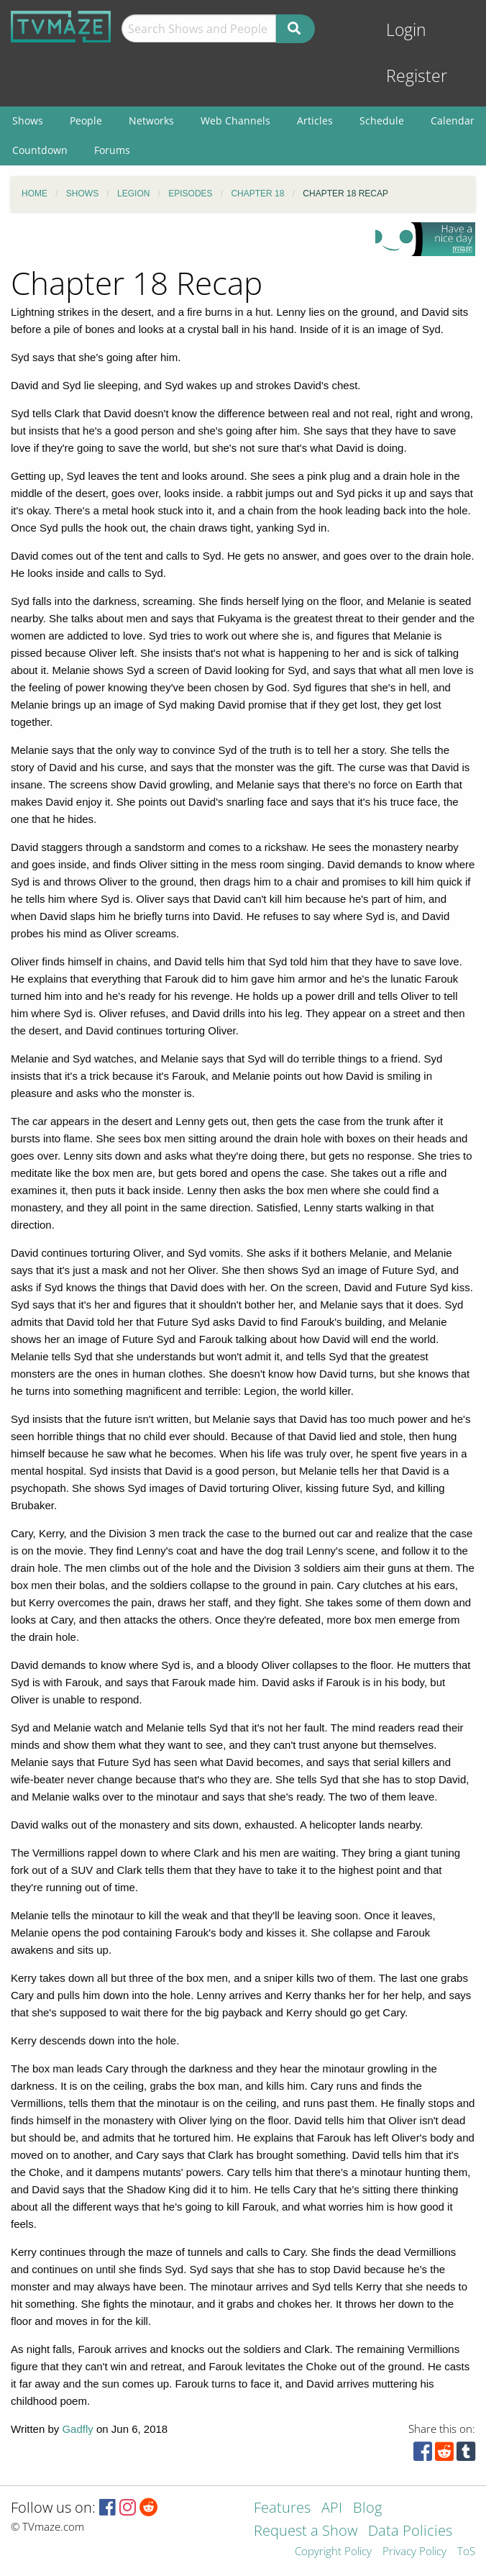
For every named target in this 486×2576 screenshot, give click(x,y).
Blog (367, 2508)
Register (416, 76)
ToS (466, 2552)
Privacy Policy (414, 2552)
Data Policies (410, 2531)
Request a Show (305, 2531)
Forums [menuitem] (112, 150)
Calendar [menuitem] (452, 120)
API (331, 2508)
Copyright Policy (333, 2552)
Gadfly (77, 2429)
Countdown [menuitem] (40, 150)
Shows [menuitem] (27, 120)
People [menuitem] (86, 120)
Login (406, 30)
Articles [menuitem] (315, 120)
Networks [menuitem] (151, 120)
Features (282, 2508)
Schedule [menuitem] (381, 120)
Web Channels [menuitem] (235, 120)
